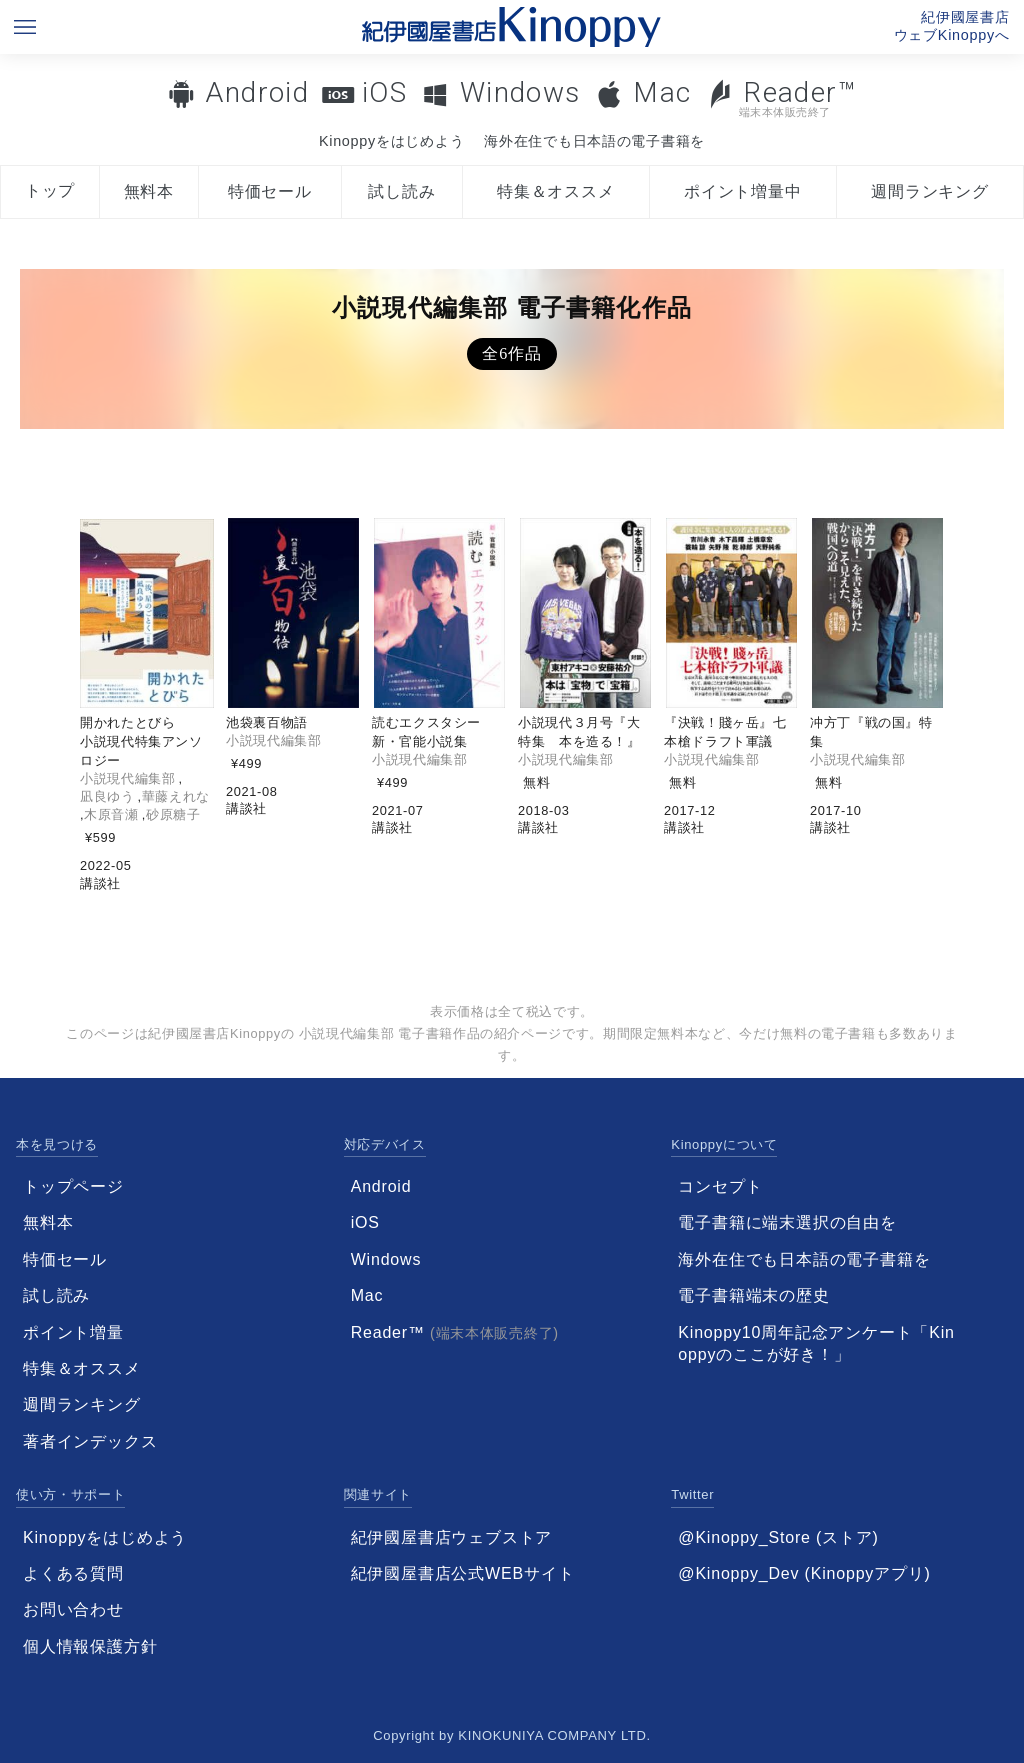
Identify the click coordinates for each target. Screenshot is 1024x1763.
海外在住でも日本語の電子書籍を (594, 141)
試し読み (401, 191)
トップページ (73, 1186)
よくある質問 (73, 1573)
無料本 (149, 191)
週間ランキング (930, 191)
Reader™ (781, 97)
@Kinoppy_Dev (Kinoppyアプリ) (804, 1573)
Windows (520, 92)
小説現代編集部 (127, 778)
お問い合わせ (73, 1609)
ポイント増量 (73, 1332)
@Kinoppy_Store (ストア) (778, 1537)
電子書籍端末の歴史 (753, 1295)
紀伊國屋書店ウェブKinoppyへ (952, 26)
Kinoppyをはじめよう (391, 141)
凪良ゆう (107, 796)
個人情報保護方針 (90, 1646)
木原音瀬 (111, 814)
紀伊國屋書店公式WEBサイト (463, 1573)
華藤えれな (176, 796)
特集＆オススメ (556, 191)
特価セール (270, 191)
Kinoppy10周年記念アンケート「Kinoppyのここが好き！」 (816, 1343)
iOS (384, 92)
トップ (50, 190)
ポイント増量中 (743, 191)
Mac (662, 92)
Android (257, 92)
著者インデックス (90, 1441)
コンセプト (720, 1186)
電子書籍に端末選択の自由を (787, 1222)
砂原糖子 (173, 814)
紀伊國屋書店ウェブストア (452, 1537)
